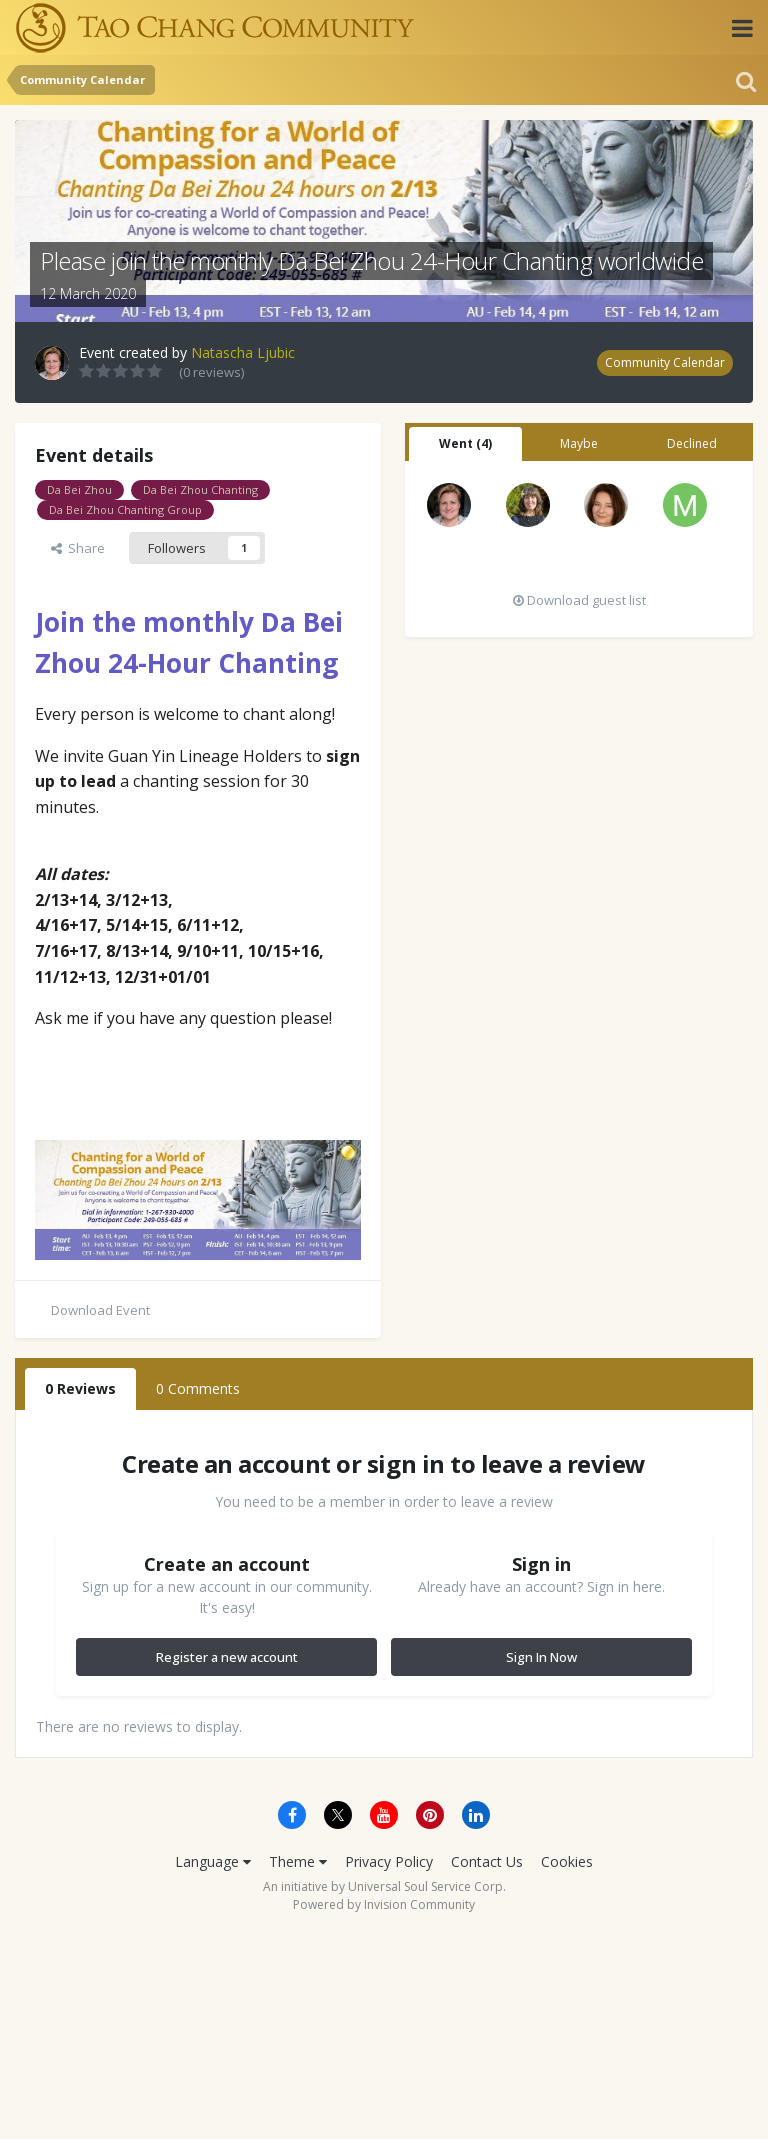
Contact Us (487, 1861)
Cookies (567, 1861)
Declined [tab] (692, 443)
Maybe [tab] (579, 443)
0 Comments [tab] (198, 1388)
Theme (298, 1861)
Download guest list (579, 600)
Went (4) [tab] (465, 443)
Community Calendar (665, 362)
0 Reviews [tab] (80, 1388)
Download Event (100, 1310)
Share (78, 548)
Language (213, 1861)
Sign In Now (541, 1657)
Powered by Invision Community (384, 1904)
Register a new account (227, 1657)
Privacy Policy (389, 1861)
